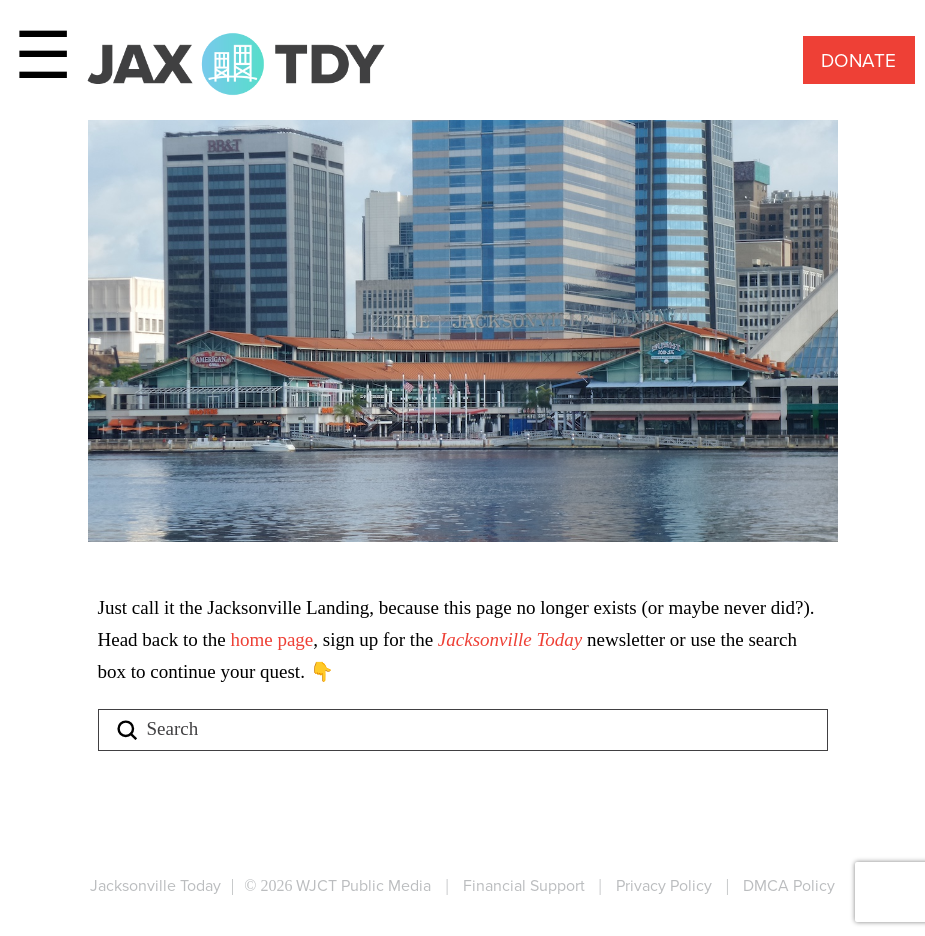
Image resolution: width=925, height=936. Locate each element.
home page (271, 639)
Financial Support (524, 885)
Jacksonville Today (512, 639)
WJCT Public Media (363, 885)
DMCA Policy (789, 885)
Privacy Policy (664, 885)
